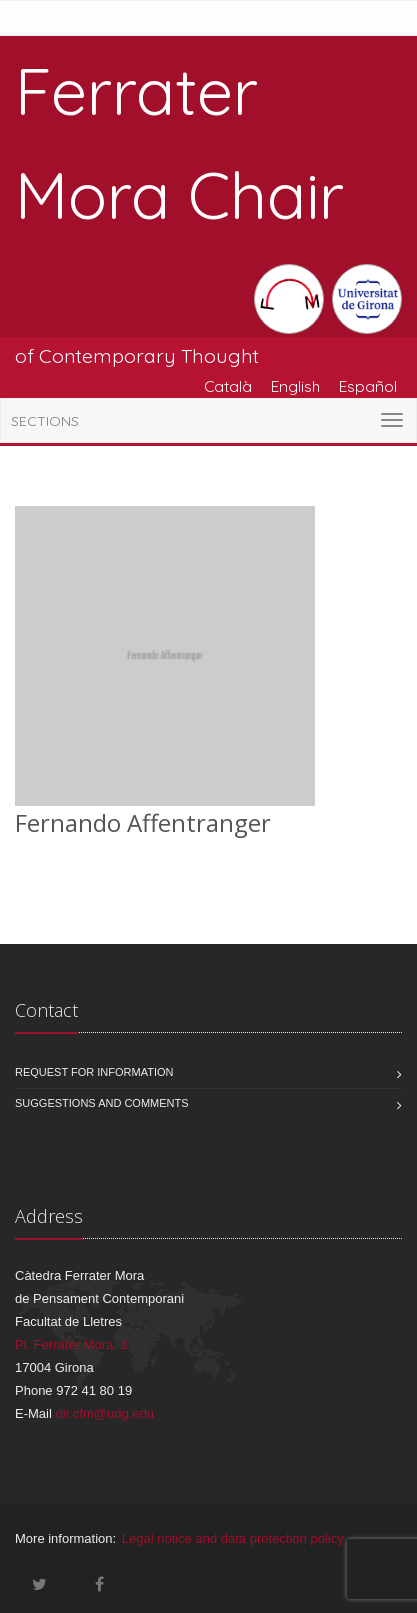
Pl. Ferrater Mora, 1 (71, 1344)
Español (368, 386)
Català (228, 386)
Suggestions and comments (102, 1103)
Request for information (94, 1072)
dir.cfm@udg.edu (104, 1413)
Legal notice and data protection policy (233, 1538)
